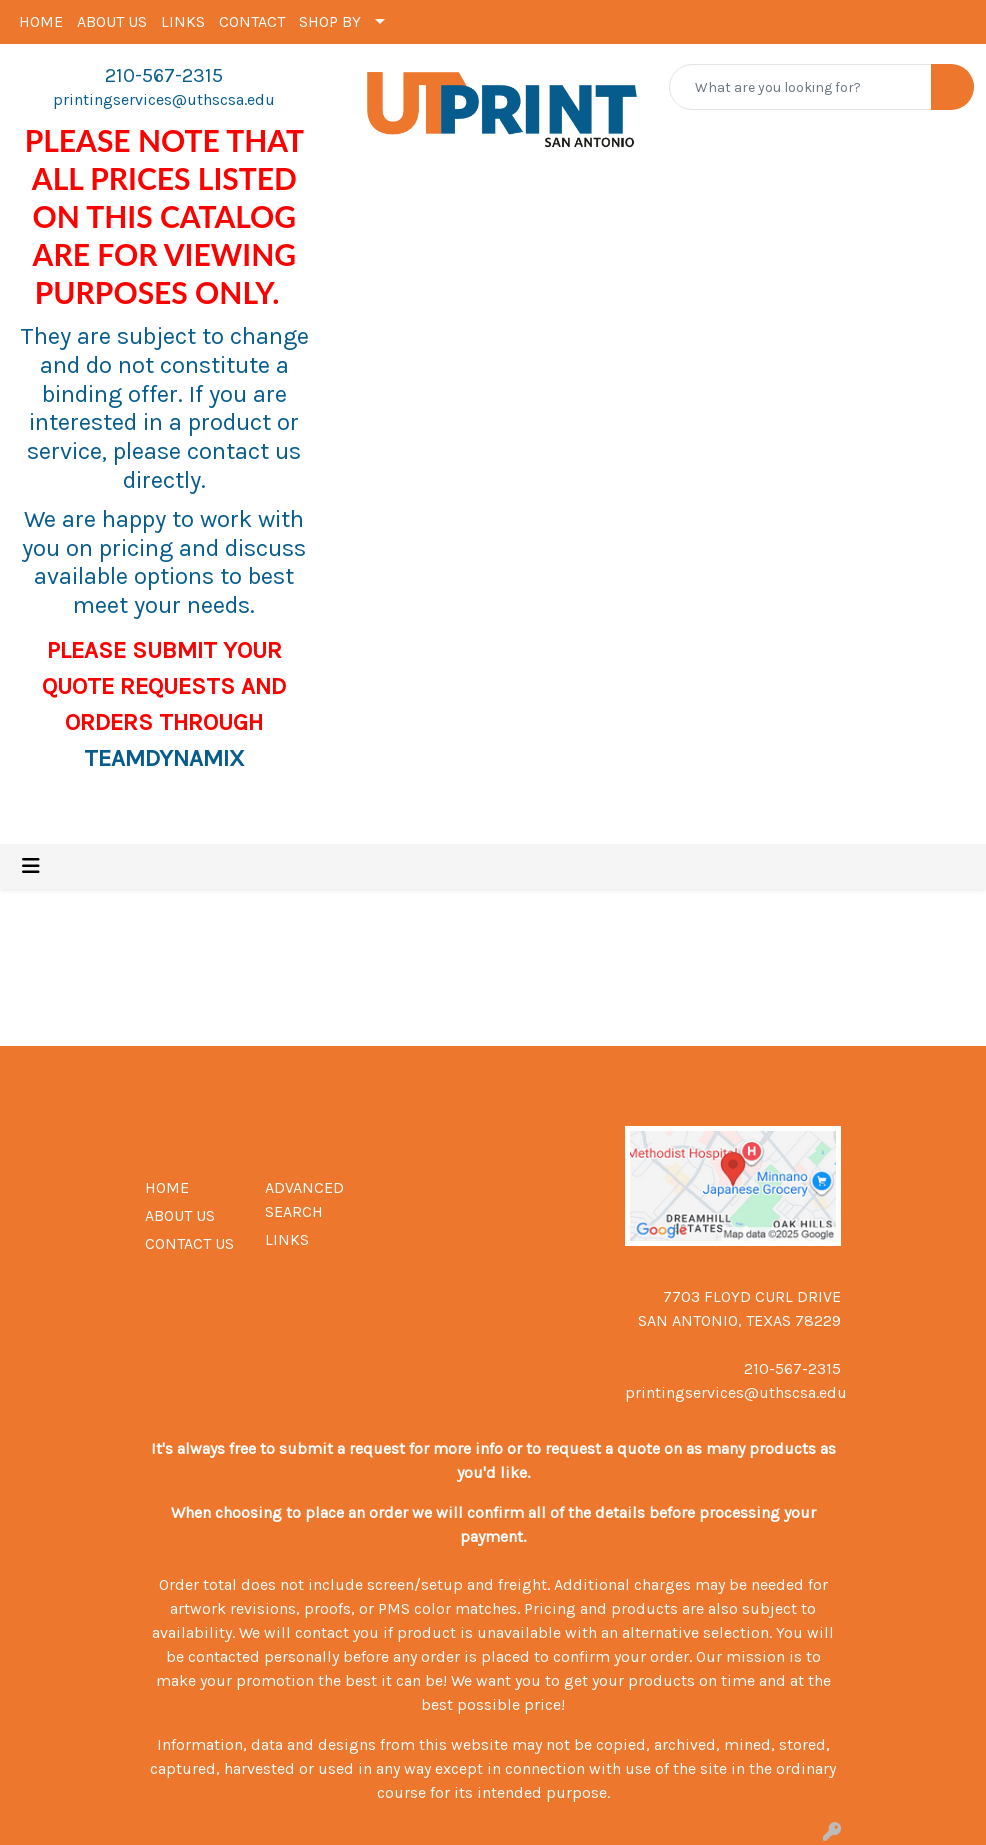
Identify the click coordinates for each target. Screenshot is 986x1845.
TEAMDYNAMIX (164, 758)
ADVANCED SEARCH (304, 1199)
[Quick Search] (800, 87)
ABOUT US (112, 21)
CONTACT (252, 21)
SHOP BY (330, 21)
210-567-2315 (164, 75)
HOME (41, 21)
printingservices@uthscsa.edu (164, 99)
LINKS (183, 21)
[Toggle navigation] (31, 866)
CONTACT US (189, 1243)
